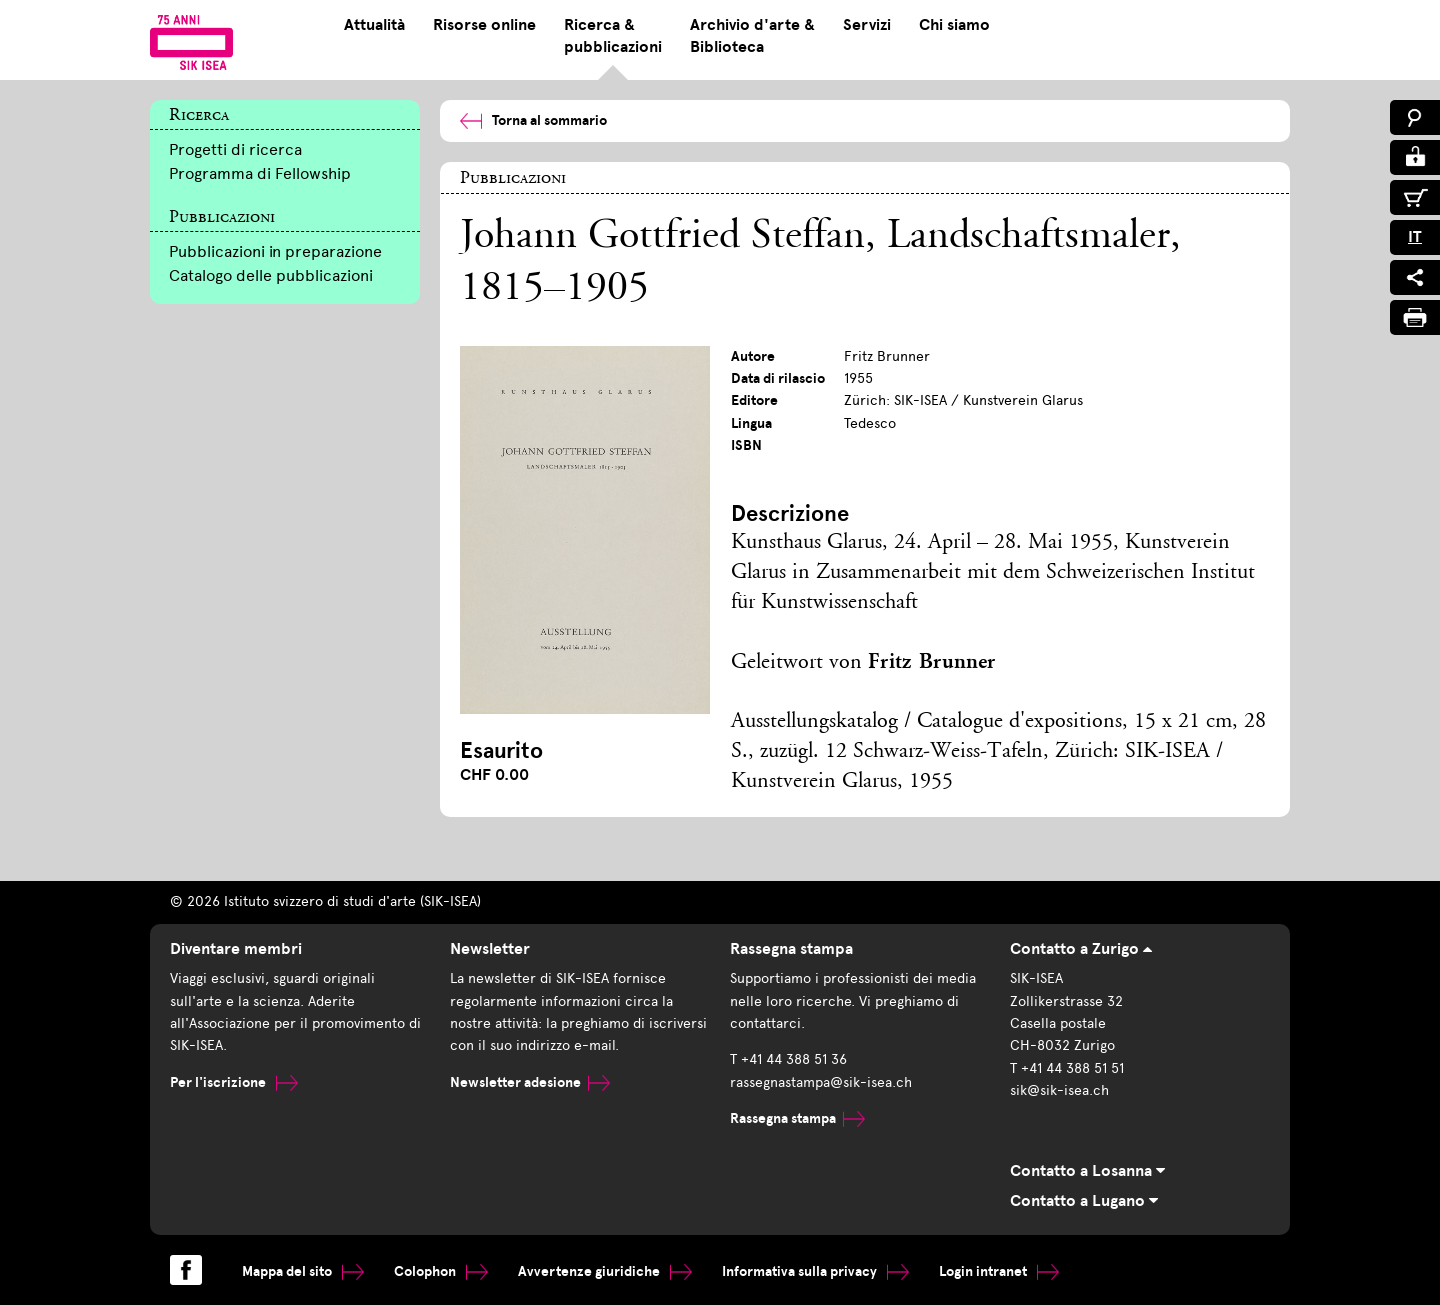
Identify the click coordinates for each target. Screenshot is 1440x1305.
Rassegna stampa (797, 1118)
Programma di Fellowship (260, 173)
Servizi (867, 25)
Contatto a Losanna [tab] (1087, 1171)
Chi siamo (954, 25)
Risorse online (484, 25)
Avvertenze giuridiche (605, 1271)
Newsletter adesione (530, 1082)
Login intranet (999, 1271)
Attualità (374, 25)
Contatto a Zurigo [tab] (1081, 949)
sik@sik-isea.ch (1059, 1090)
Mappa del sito (303, 1271)
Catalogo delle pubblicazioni (271, 275)
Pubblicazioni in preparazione (275, 251)
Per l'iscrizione (234, 1082)
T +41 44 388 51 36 (788, 1059)
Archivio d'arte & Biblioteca (752, 36)
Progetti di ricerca (235, 149)
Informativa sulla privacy (815, 1271)
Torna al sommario (533, 120)
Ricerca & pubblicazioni (613, 36)
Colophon (441, 1271)
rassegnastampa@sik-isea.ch (821, 1082)
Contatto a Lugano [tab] (1084, 1201)
